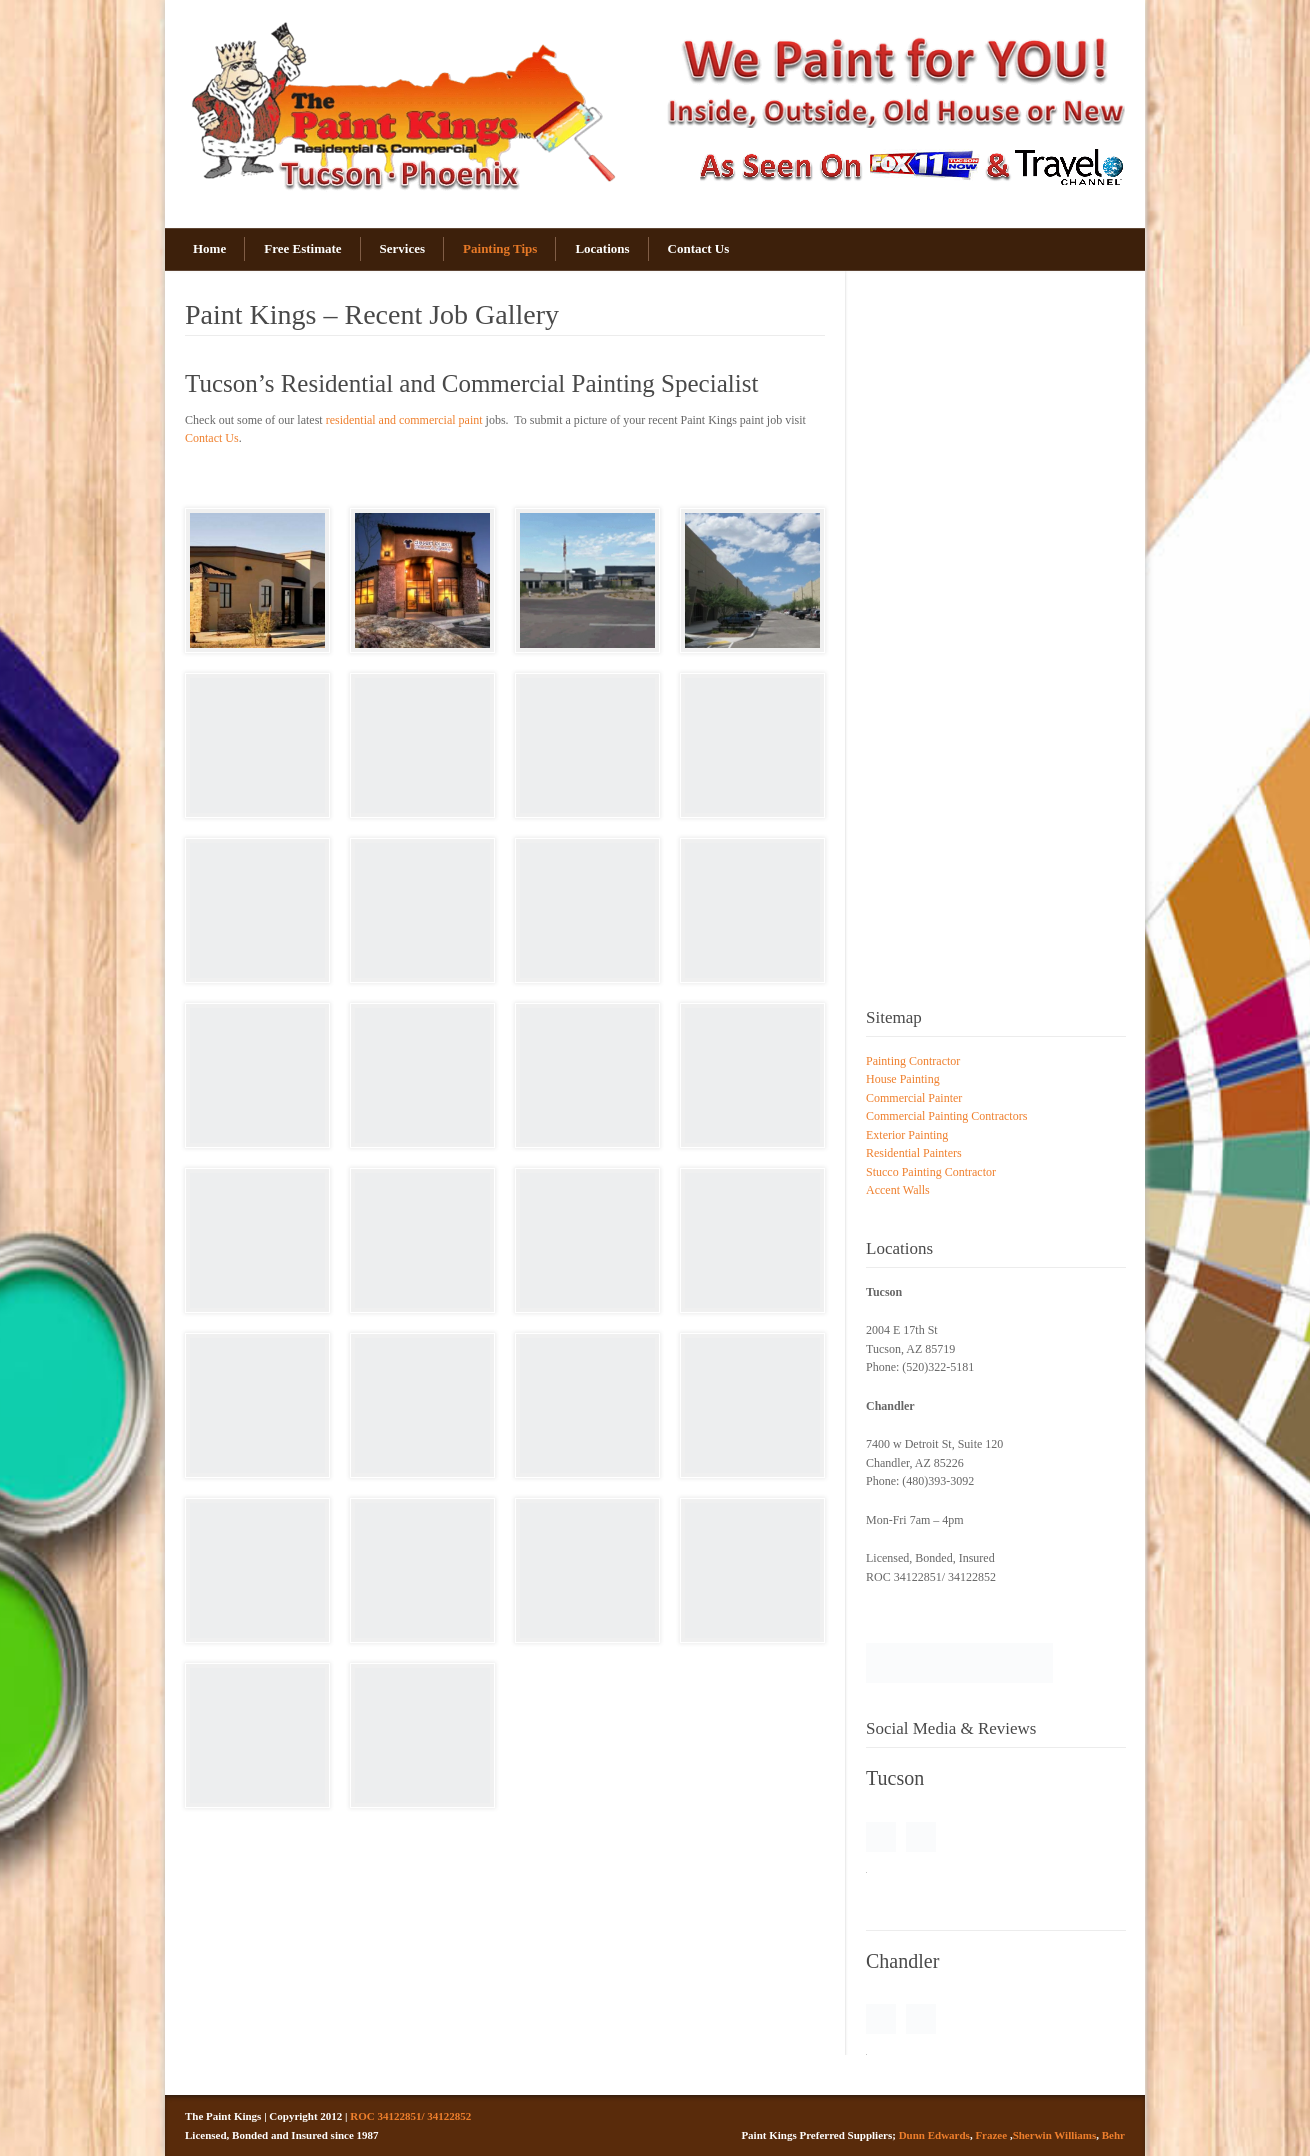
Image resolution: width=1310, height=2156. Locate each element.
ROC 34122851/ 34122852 (410, 2116)
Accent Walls (898, 1190)
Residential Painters (914, 1153)
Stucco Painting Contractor (931, 1172)
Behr (1113, 2135)
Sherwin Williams (1055, 2135)
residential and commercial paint (404, 420)
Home (209, 248)
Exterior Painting (907, 1135)
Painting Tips (500, 248)
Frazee (991, 2135)
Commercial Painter (914, 1098)
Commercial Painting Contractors (946, 1116)
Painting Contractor (913, 1061)
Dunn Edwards (934, 2135)
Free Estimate (302, 248)
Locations (602, 248)
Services (402, 248)
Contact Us (699, 248)
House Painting (903, 1079)
